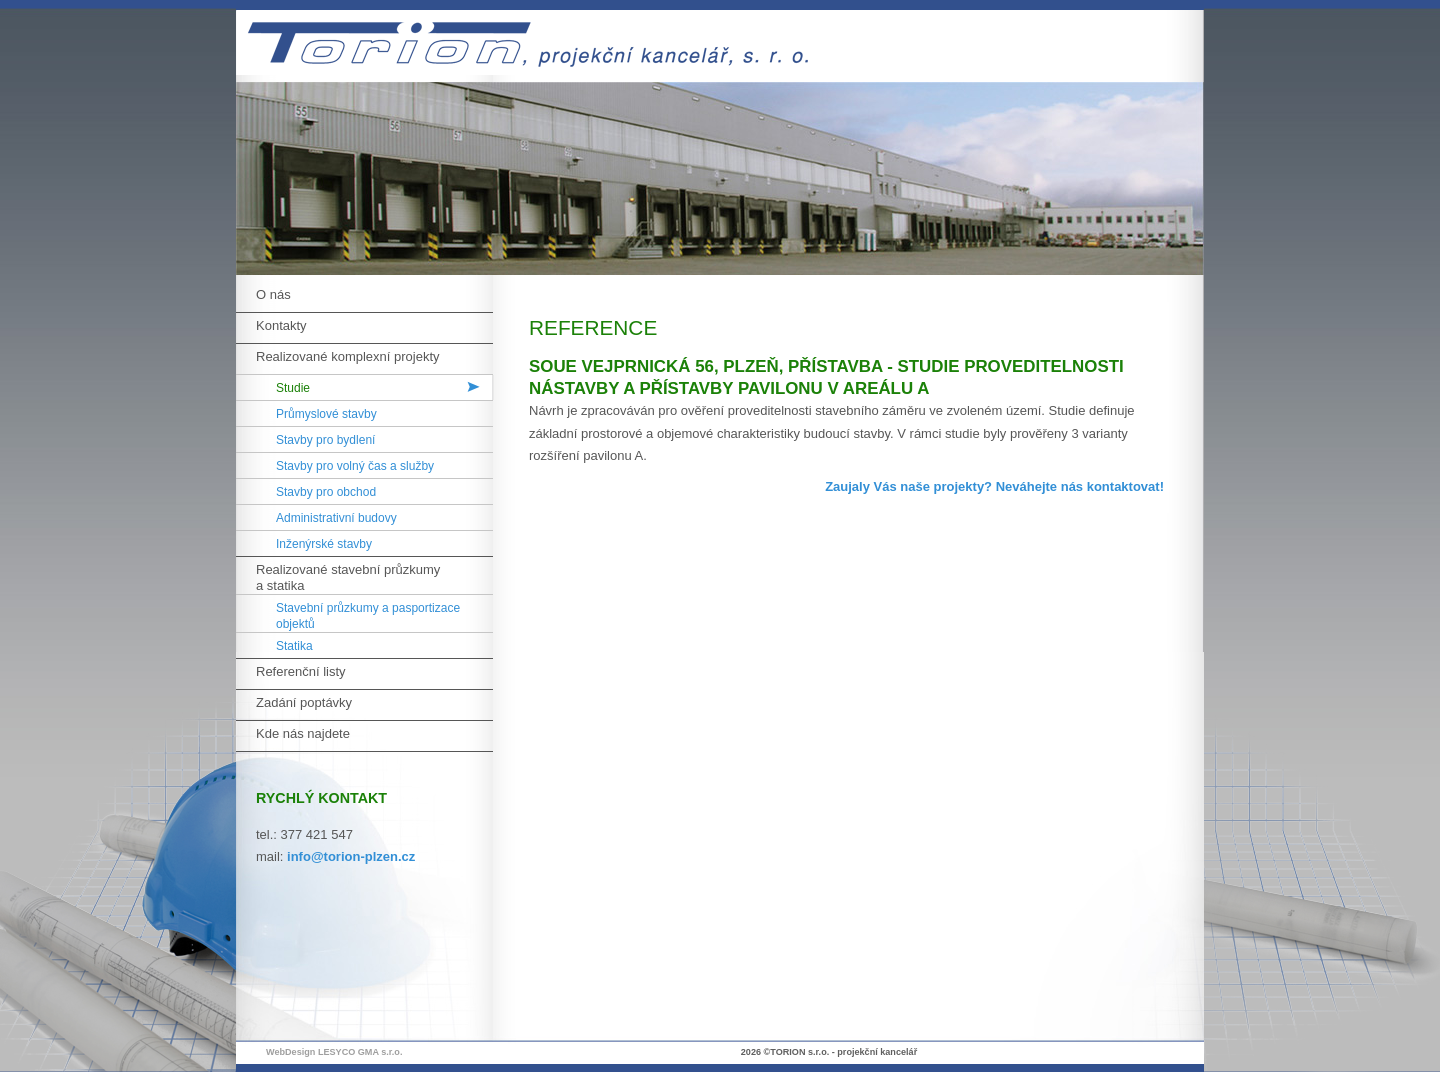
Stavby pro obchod (326, 492)
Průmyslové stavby (326, 414)
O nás (273, 294)
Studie (293, 388)
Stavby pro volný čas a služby (355, 466)
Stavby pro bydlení (325, 440)
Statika (294, 646)
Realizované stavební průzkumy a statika (348, 577)
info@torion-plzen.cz (351, 856)
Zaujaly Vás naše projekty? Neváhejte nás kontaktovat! (994, 486)
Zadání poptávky (304, 702)
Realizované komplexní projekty (348, 356)
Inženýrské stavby (324, 544)
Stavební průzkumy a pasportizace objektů (368, 616)
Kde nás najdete (303, 733)
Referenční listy (301, 671)
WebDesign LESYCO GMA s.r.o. (334, 1052)
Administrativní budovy (336, 518)
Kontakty (281, 325)
